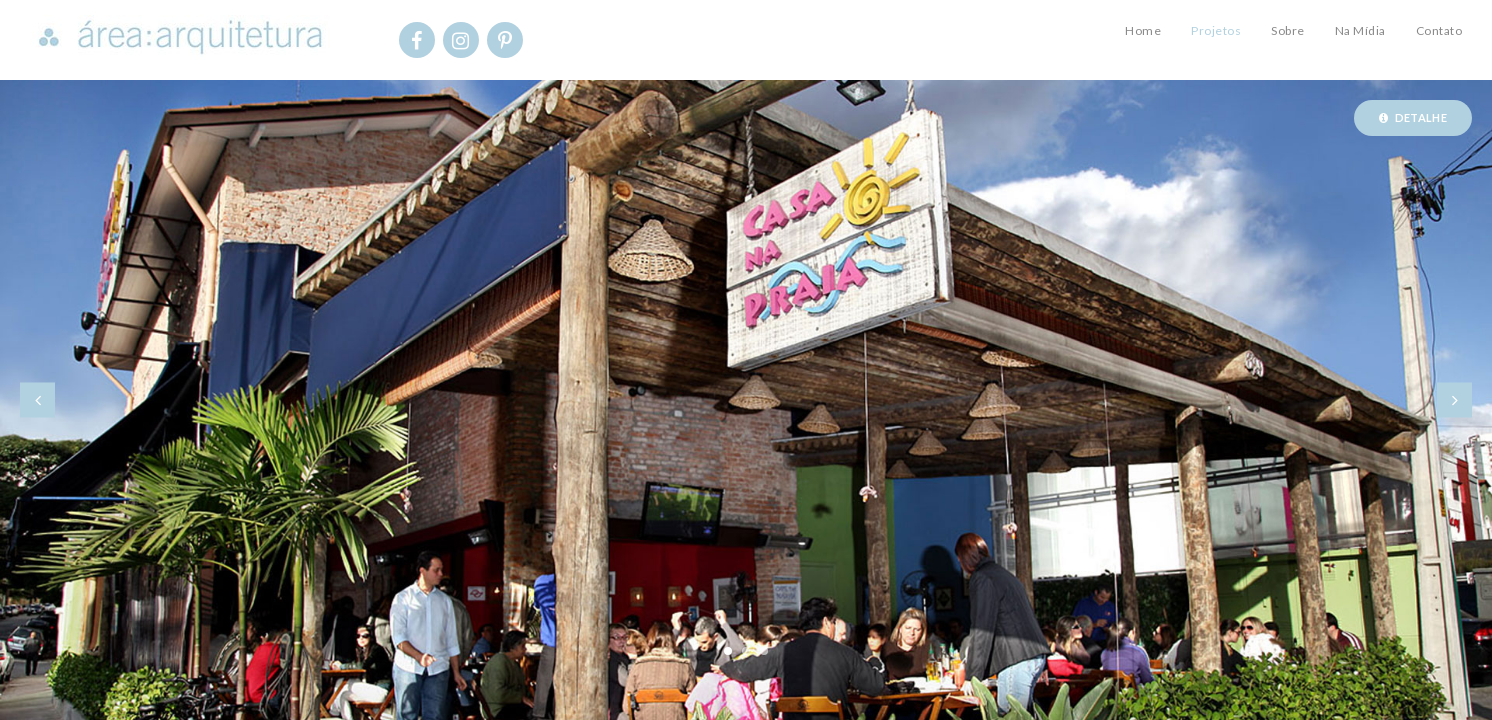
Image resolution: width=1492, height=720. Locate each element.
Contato (1439, 30)
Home (1143, 30)
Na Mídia (1360, 30)
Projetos (1216, 30)
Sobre (1288, 30)
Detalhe (1413, 117)
